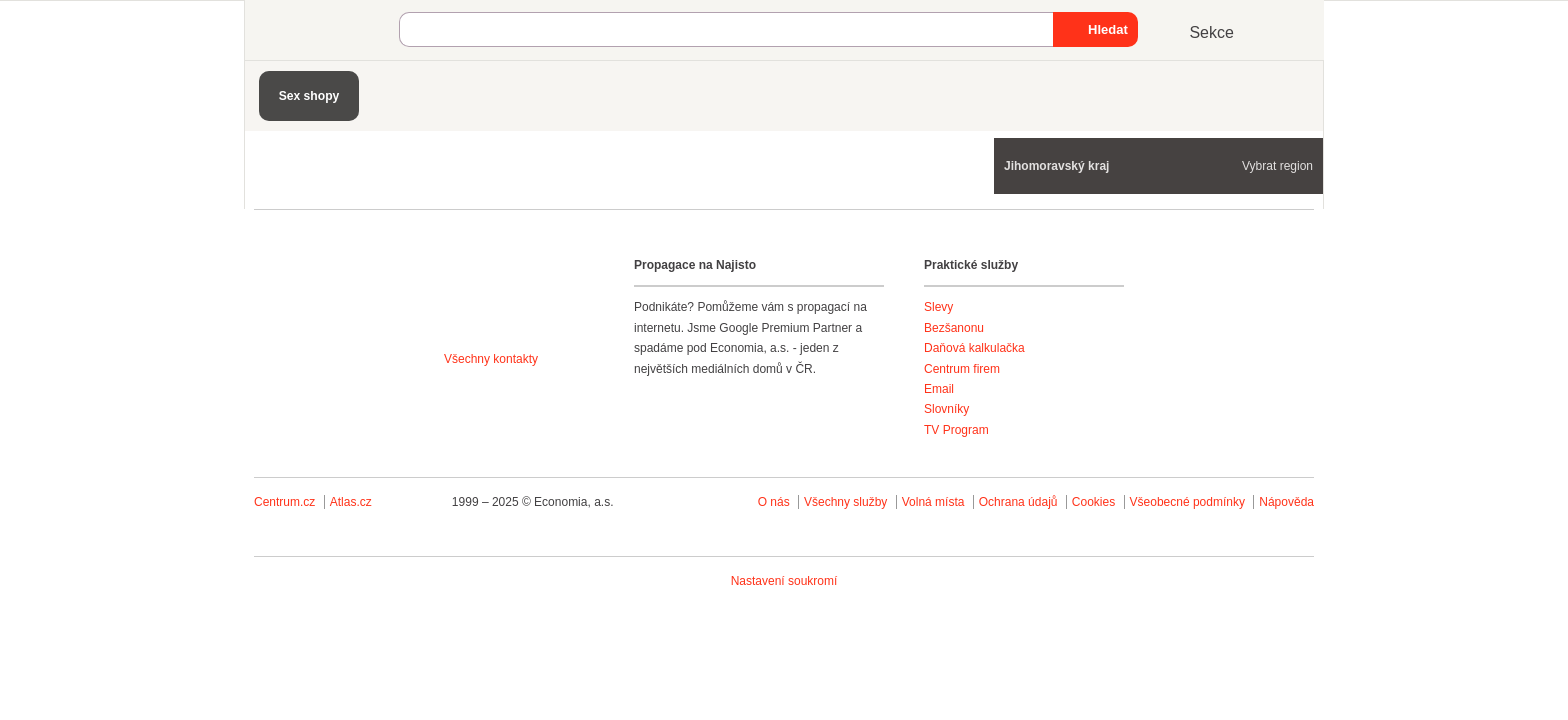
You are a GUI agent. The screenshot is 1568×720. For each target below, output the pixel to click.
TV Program (956, 430)
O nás (774, 502)
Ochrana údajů (1018, 502)
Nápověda (1286, 502)
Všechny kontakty (491, 359)
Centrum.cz (284, 502)
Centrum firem (962, 369)
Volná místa (933, 502)
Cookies (1093, 502)
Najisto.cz (329, 30)
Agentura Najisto (516, 302)
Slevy (938, 307)
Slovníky (946, 409)
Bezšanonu (954, 328)
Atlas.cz (351, 502)
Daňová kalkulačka (974, 348)
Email (939, 389)
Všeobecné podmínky (1187, 502)
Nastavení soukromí (784, 581)
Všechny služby (847, 502)
